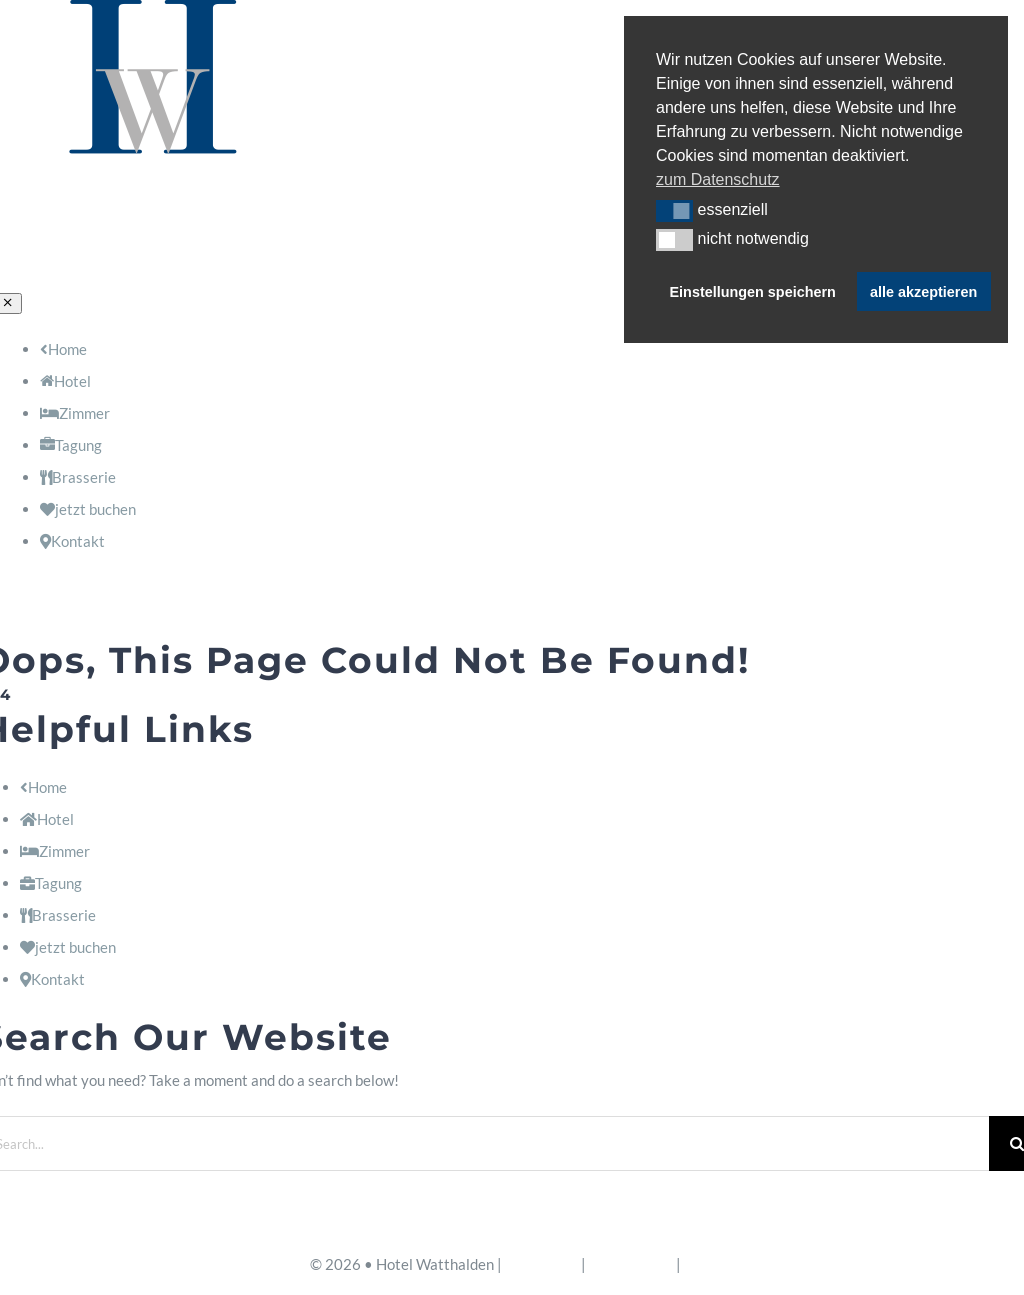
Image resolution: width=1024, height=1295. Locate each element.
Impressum (541, 1264)
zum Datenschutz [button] (718, 179)
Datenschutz (631, 1264)
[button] (674, 211)
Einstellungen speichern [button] (753, 292)
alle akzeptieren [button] (923, 292)
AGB (699, 1264)
